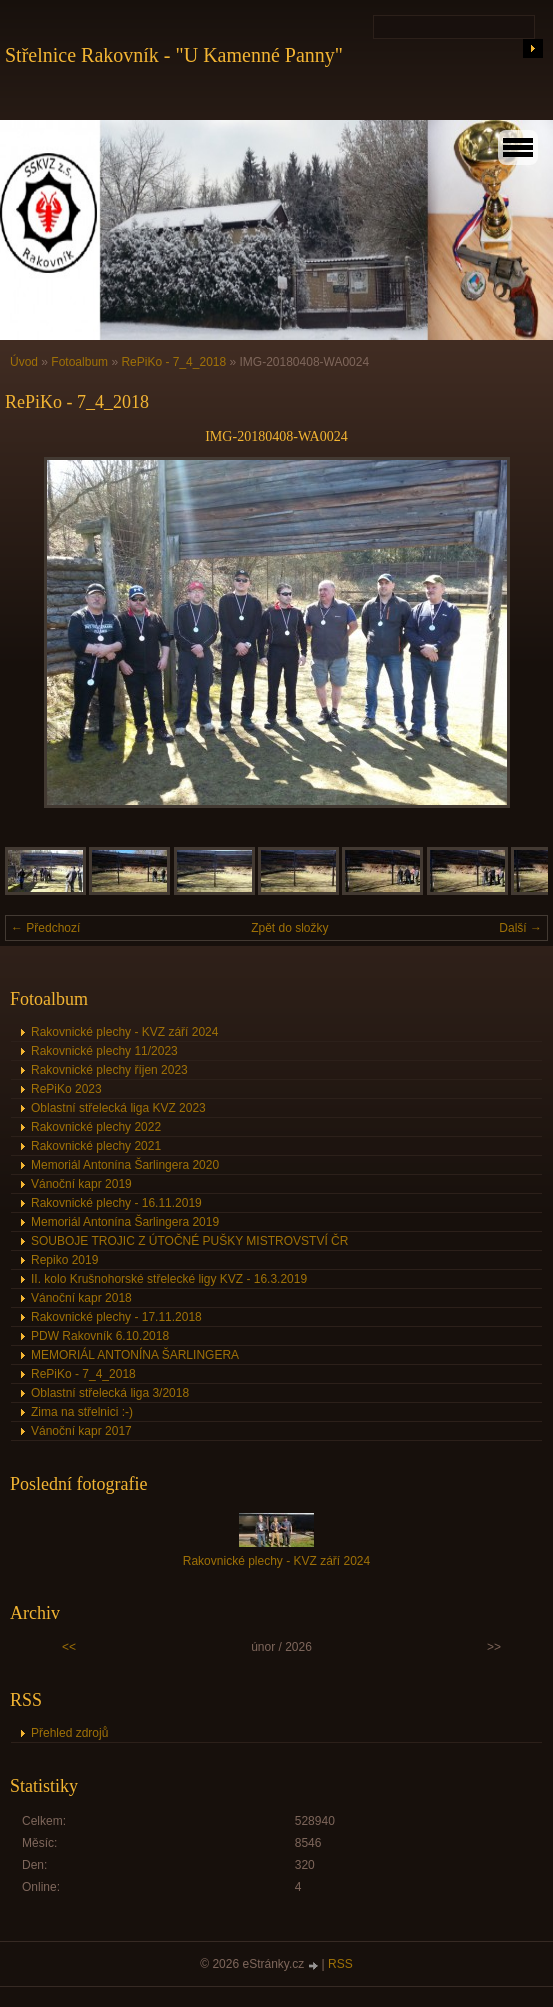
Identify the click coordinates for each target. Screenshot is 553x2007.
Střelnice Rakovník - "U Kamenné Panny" (174, 55)
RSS (340, 1964)
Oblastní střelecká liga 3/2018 (110, 1393)
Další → (520, 928)
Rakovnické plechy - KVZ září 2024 (124, 1032)
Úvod (24, 362)
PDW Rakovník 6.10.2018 (100, 1336)
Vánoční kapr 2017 (81, 1431)
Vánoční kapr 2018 (81, 1298)
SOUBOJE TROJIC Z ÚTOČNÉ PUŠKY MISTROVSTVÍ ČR (189, 1241)
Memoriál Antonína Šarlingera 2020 (125, 1165)
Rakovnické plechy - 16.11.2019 (116, 1203)
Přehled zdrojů (69, 1733)
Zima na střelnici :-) (82, 1412)
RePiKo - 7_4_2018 (173, 362)
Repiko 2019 (64, 1260)
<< (69, 1647)
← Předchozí (45, 928)
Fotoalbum (79, 362)
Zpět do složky (289, 928)
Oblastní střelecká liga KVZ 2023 (118, 1108)
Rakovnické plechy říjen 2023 (109, 1070)
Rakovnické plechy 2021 (96, 1146)
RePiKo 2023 (66, 1089)
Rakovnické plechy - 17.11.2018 (116, 1317)
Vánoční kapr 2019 (81, 1184)
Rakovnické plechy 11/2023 (104, 1051)
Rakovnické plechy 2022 (96, 1127)
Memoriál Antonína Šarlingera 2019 (125, 1222)
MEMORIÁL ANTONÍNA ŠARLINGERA (135, 1355)
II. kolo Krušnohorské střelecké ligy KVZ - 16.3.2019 (169, 1279)
